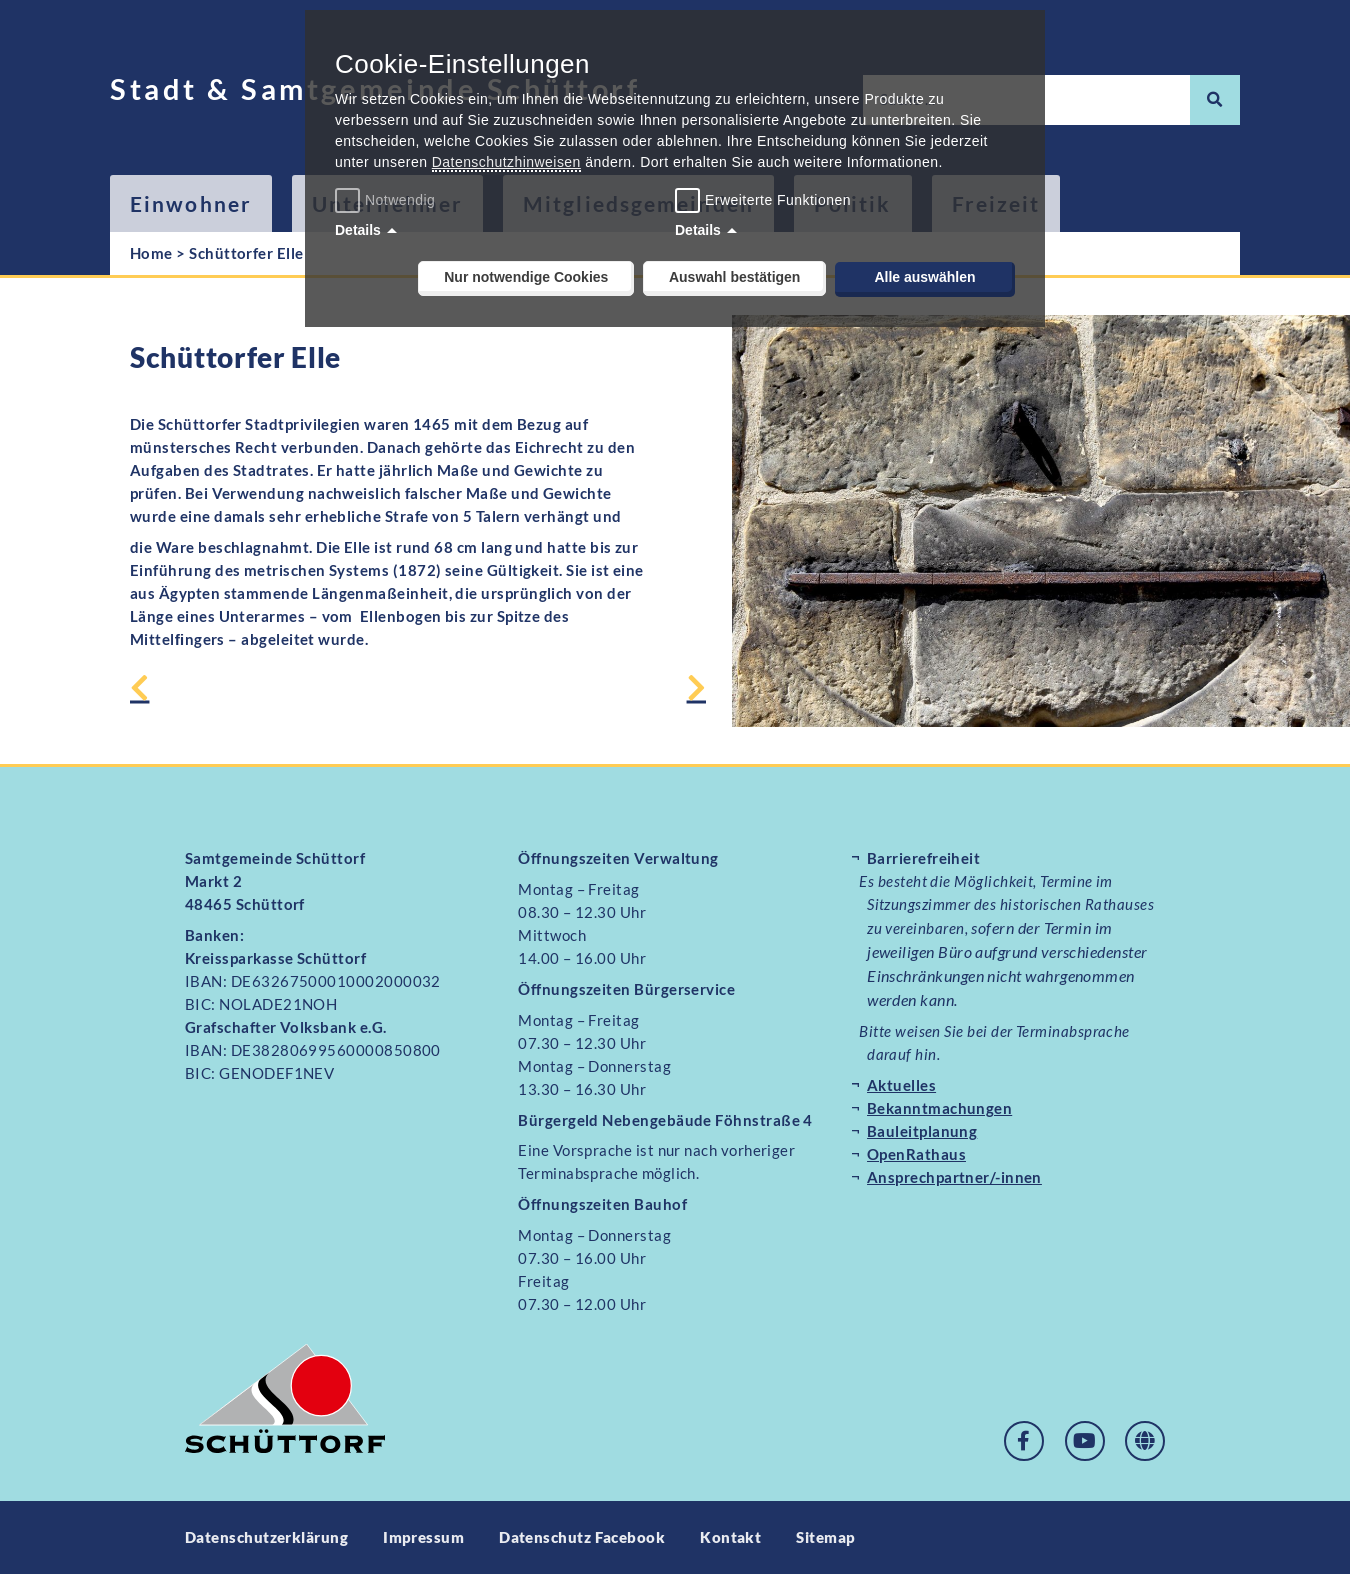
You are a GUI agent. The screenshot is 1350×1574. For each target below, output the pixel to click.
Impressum (423, 1537)
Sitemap (826, 1537)
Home (151, 253)
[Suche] (1215, 100)
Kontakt (731, 1537)
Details (358, 230)
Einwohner (191, 203)
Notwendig (387, 200)
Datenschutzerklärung (266, 1537)
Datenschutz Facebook (582, 1537)
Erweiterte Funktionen (778, 200)
